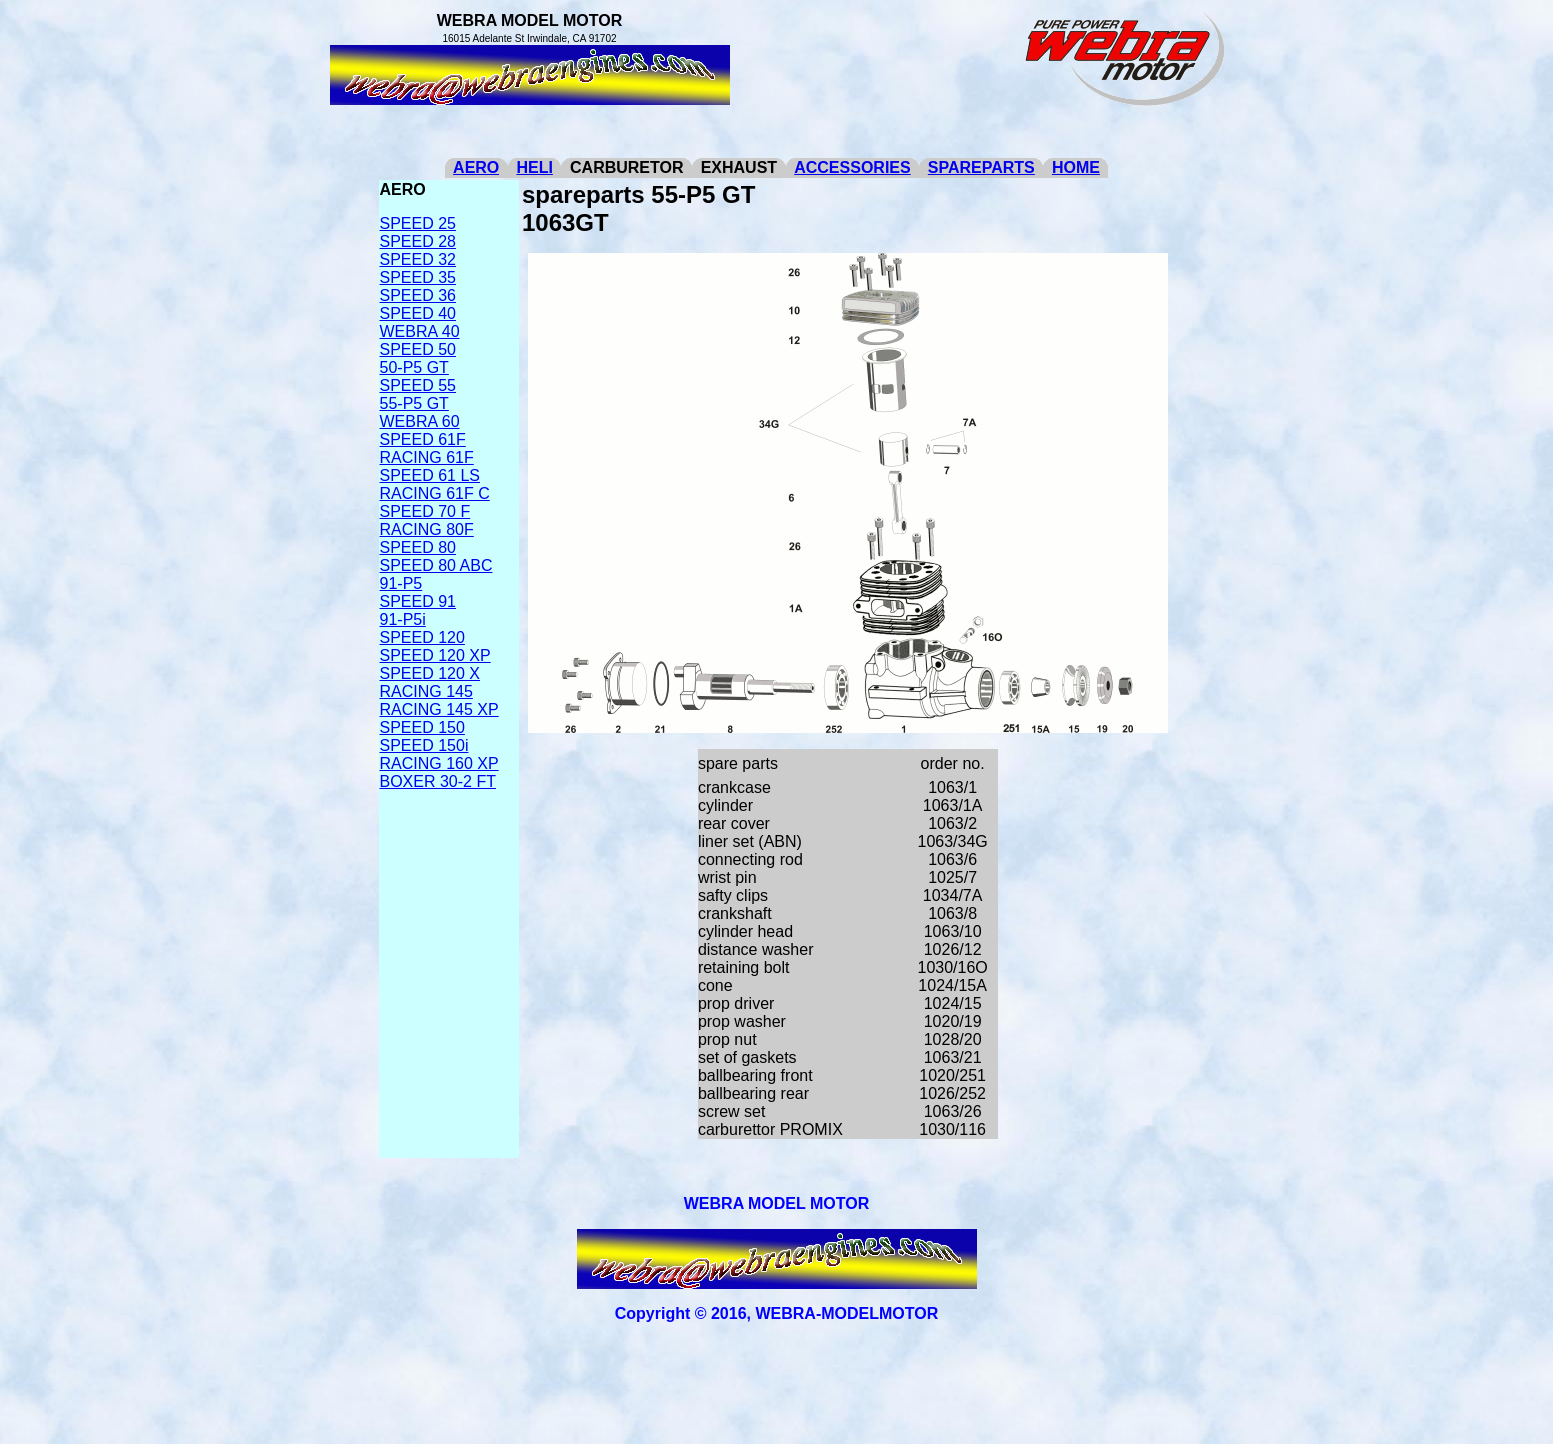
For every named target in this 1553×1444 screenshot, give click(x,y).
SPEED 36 (418, 295)
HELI (534, 167)
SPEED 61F (423, 439)
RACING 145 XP (439, 709)
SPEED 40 (418, 313)
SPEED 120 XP (435, 655)
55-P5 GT (414, 403)
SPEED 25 (418, 223)
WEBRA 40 (420, 331)
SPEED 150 (422, 727)
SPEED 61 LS (430, 475)
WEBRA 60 (420, 421)
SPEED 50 (418, 349)
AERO (476, 167)
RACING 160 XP (439, 763)
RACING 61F (427, 457)
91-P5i (403, 619)
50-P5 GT (414, 367)
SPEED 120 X (430, 673)
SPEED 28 (418, 241)
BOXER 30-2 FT (438, 781)
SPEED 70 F (425, 511)
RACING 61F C (435, 493)
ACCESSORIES (852, 167)
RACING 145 (426, 691)
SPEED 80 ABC (436, 565)
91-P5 (401, 583)
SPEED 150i (424, 745)
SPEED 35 (418, 277)
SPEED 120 (422, 637)
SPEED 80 (418, 547)
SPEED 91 (418, 601)
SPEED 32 (418, 259)
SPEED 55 (418, 385)
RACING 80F (427, 529)
